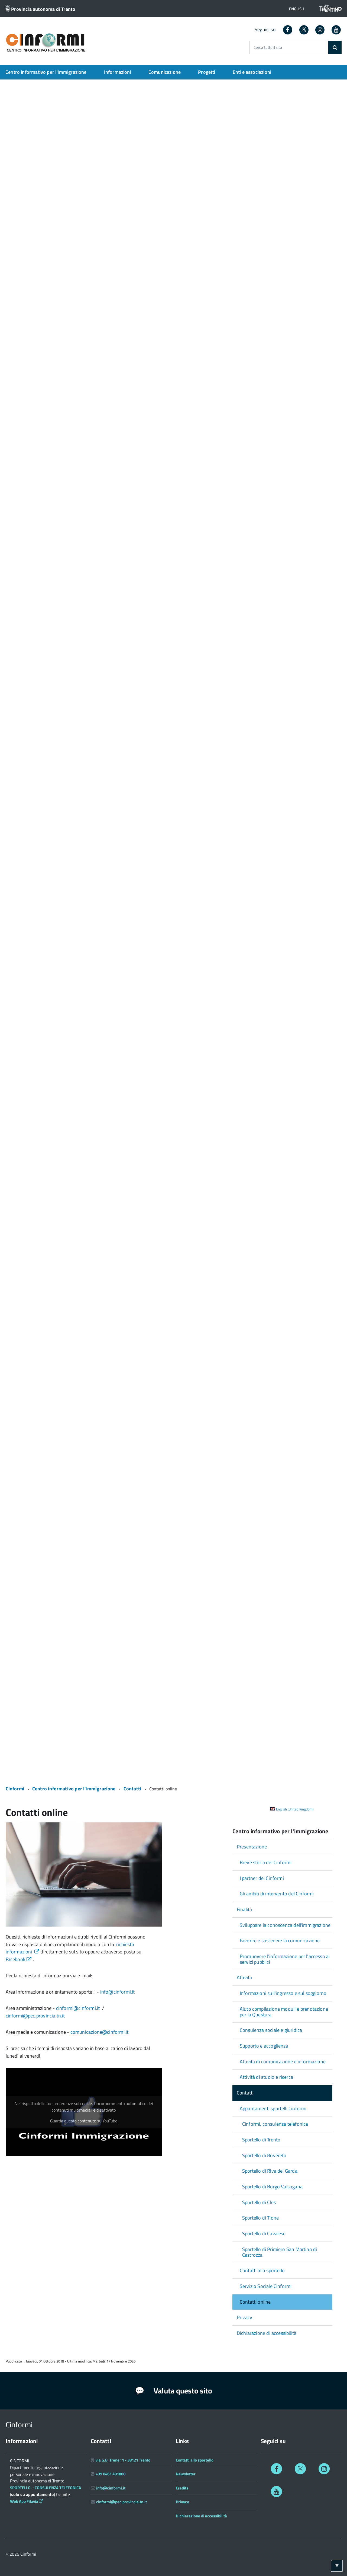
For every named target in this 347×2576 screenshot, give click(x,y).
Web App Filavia (27, 2501)
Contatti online (255, 2302)
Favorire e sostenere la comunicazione (280, 1940)
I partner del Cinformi (262, 1878)
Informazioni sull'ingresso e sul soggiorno (283, 1993)
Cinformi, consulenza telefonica (275, 2124)
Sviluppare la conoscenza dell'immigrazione (285, 1925)
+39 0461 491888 (110, 2474)
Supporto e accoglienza (264, 2045)
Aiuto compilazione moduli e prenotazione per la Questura (284, 2011)
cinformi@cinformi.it (78, 2008)
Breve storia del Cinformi (266, 1862)
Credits (182, 2488)
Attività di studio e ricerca (266, 2077)
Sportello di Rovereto (264, 2155)
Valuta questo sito (173, 2390)
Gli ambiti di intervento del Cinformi (277, 1893)
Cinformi (15, 1788)
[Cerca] (335, 47)
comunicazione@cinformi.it (100, 2032)
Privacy (244, 2317)
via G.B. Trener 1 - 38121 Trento (123, 2460)
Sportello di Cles (259, 2202)
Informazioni (117, 72)
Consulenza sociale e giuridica (271, 2030)
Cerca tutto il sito (268, 47)
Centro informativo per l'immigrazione (46, 72)
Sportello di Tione (260, 2217)
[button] (297, 9)
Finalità (244, 1909)
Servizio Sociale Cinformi (266, 2286)
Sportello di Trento (261, 2139)
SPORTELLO (20, 2488)
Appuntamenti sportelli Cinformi (273, 2108)
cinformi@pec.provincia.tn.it (35, 2015)
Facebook (19, 1959)
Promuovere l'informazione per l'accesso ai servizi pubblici (285, 1959)
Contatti (133, 1788)
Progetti (206, 72)
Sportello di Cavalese (264, 2233)
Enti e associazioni (252, 72)
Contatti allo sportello (262, 2270)
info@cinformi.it (117, 1991)
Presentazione (252, 1846)
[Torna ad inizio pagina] (337, 2566)
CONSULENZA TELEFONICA (58, 2488)
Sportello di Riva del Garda (269, 2171)
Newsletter (186, 2474)
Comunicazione (164, 72)
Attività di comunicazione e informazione (283, 2061)
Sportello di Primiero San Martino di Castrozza (279, 2252)
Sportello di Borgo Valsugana (272, 2186)
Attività (244, 1977)
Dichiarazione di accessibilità (266, 2333)
